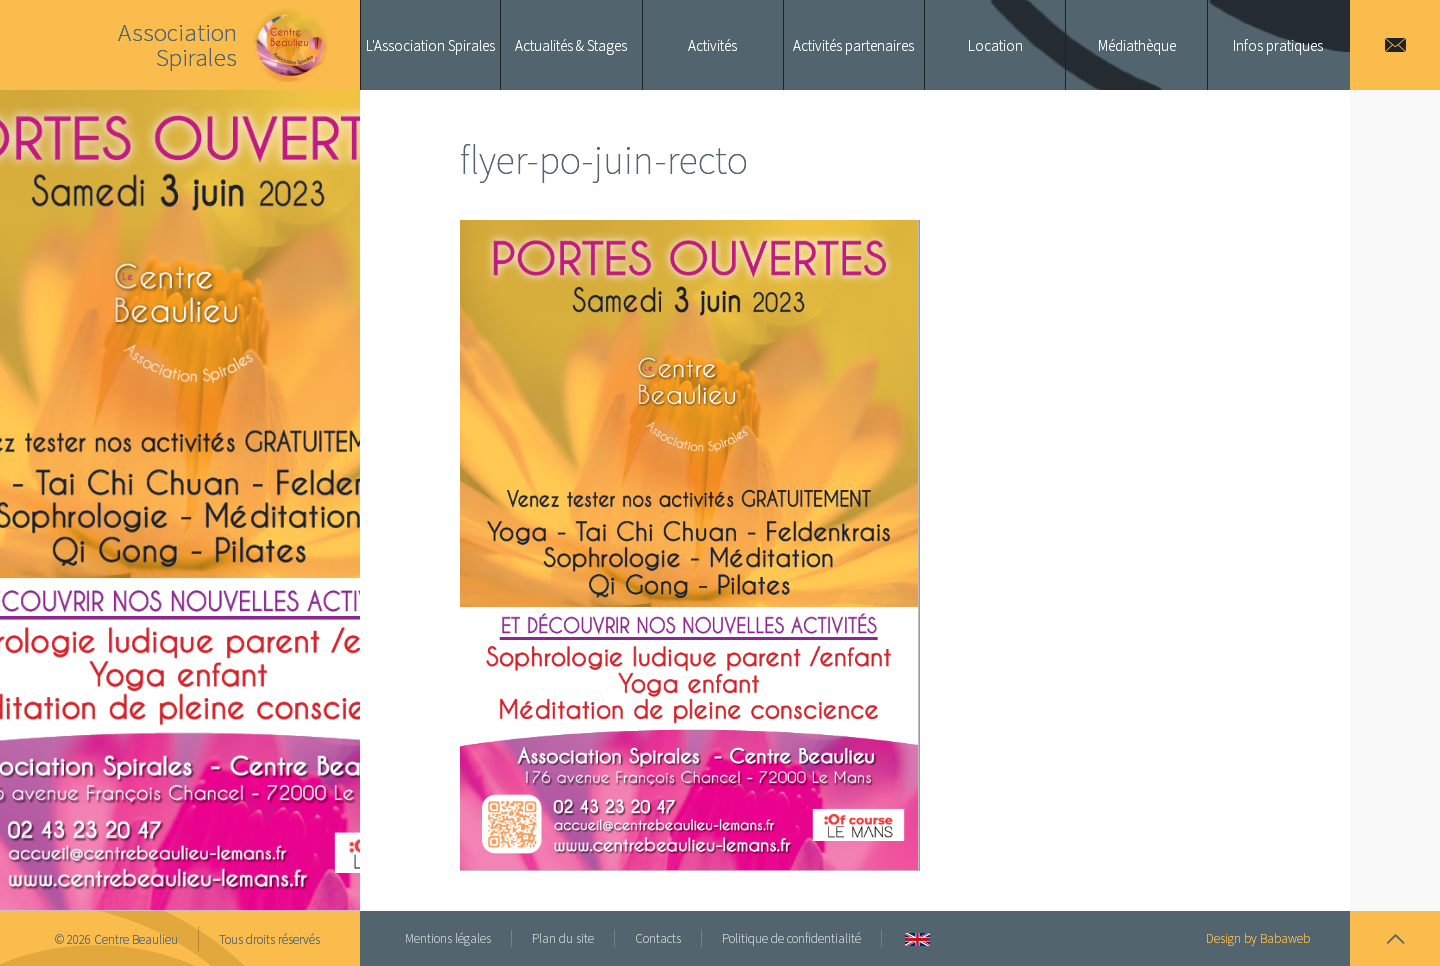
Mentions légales (448, 938)
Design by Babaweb (1258, 938)
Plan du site (563, 938)
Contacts (658, 938)
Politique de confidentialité (791, 938)
